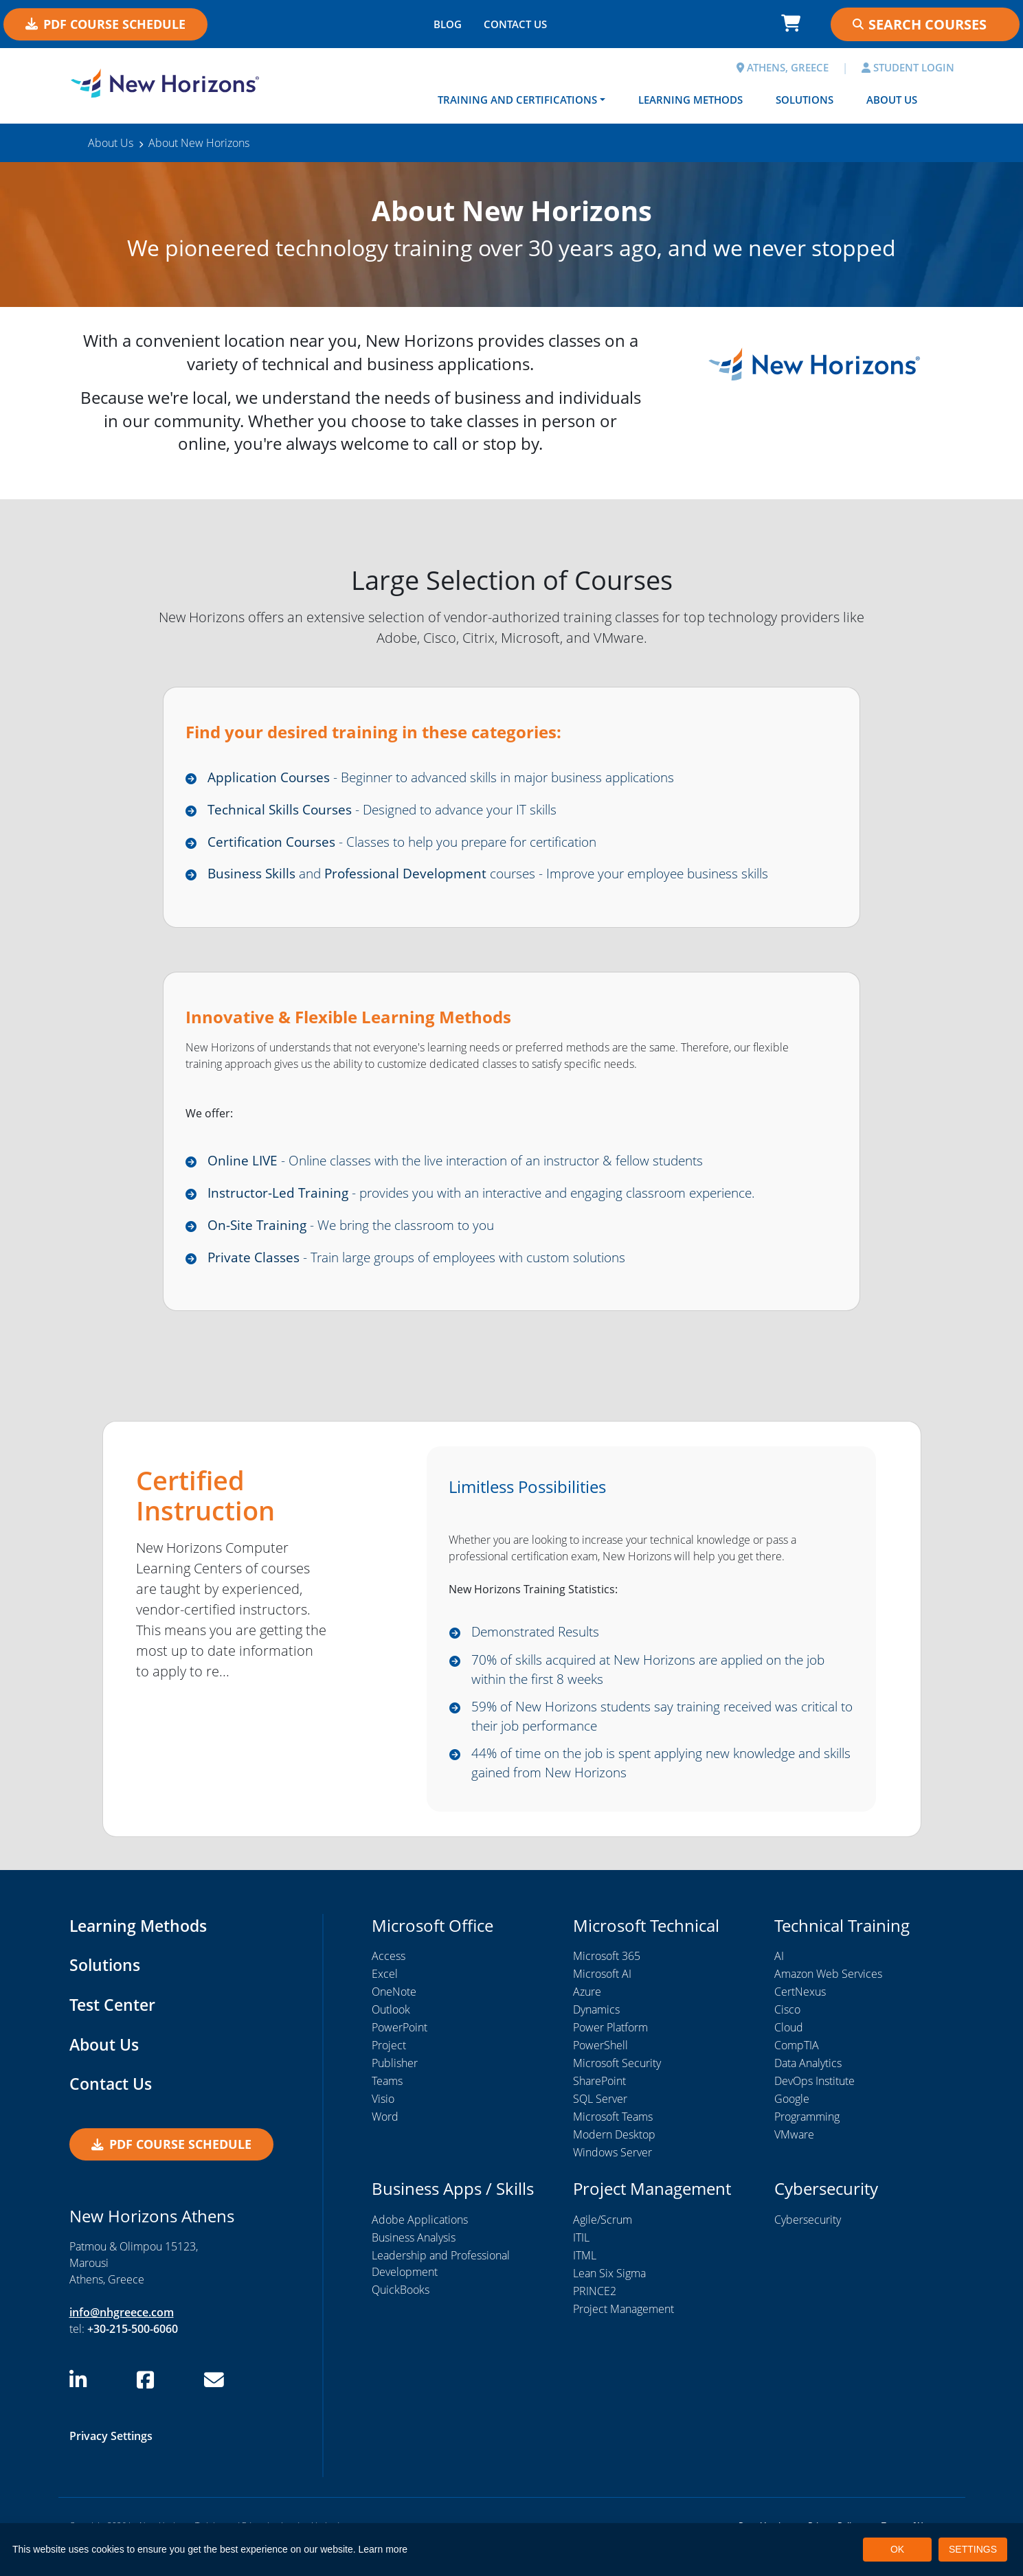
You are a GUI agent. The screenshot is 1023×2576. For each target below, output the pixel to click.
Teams (387, 2102)
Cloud (788, 2049)
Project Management (623, 2330)
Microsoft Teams (613, 2138)
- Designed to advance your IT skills (392, 811)
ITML (584, 2276)
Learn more (383, 2549)
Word (385, 2138)
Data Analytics (808, 2085)
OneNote (394, 2013)
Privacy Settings (111, 2457)
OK (897, 2549)
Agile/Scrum (602, 2240)
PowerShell (600, 2067)
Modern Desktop (614, 2156)
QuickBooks (400, 2310)
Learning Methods (690, 99)
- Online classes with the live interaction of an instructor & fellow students (473, 1167)
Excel (385, 1995)
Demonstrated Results (540, 1643)
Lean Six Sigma (609, 2294)
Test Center (114, 2025)
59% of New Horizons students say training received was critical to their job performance (644, 1733)
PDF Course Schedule (105, 24)
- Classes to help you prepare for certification (415, 845)
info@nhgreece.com (121, 2334)
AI (779, 1977)
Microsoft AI (602, 1995)
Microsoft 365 (606, 1977)
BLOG (448, 24)
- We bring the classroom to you (358, 1234)
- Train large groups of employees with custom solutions (430, 1268)
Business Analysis (414, 2258)
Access (388, 1977)
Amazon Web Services (828, 1995)
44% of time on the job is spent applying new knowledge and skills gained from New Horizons (658, 1782)
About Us (891, 99)
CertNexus (800, 2013)
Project (389, 2067)
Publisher (395, 2085)
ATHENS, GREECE (783, 67)
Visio (383, 2120)
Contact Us (112, 2104)
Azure (587, 2013)
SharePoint (599, 2102)
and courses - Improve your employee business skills (504, 878)
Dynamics (596, 2031)
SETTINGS (973, 2549)
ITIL (581, 2258)
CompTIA (796, 2067)
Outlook (391, 2031)
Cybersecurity (807, 2240)
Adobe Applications (420, 2240)
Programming (807, 2138)
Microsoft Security (617, 2085)
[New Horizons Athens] (164, 84)
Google (791, 2120)
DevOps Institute (814, 2102)
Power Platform (610, 2049)
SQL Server (600, 2120)
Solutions (804, 99)
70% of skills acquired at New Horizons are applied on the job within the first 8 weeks (661, 1682)
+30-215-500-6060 (132, 2350)
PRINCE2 (594, 2312)
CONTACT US (515, 24)
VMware (794, 2156)
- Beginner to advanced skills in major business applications (457, 777)
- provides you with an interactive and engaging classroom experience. (499, 1201)
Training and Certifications (517, 99)
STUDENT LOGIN (908, 67)
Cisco (787, 2031)
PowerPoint (399, 2049)
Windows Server (612, 2174)
